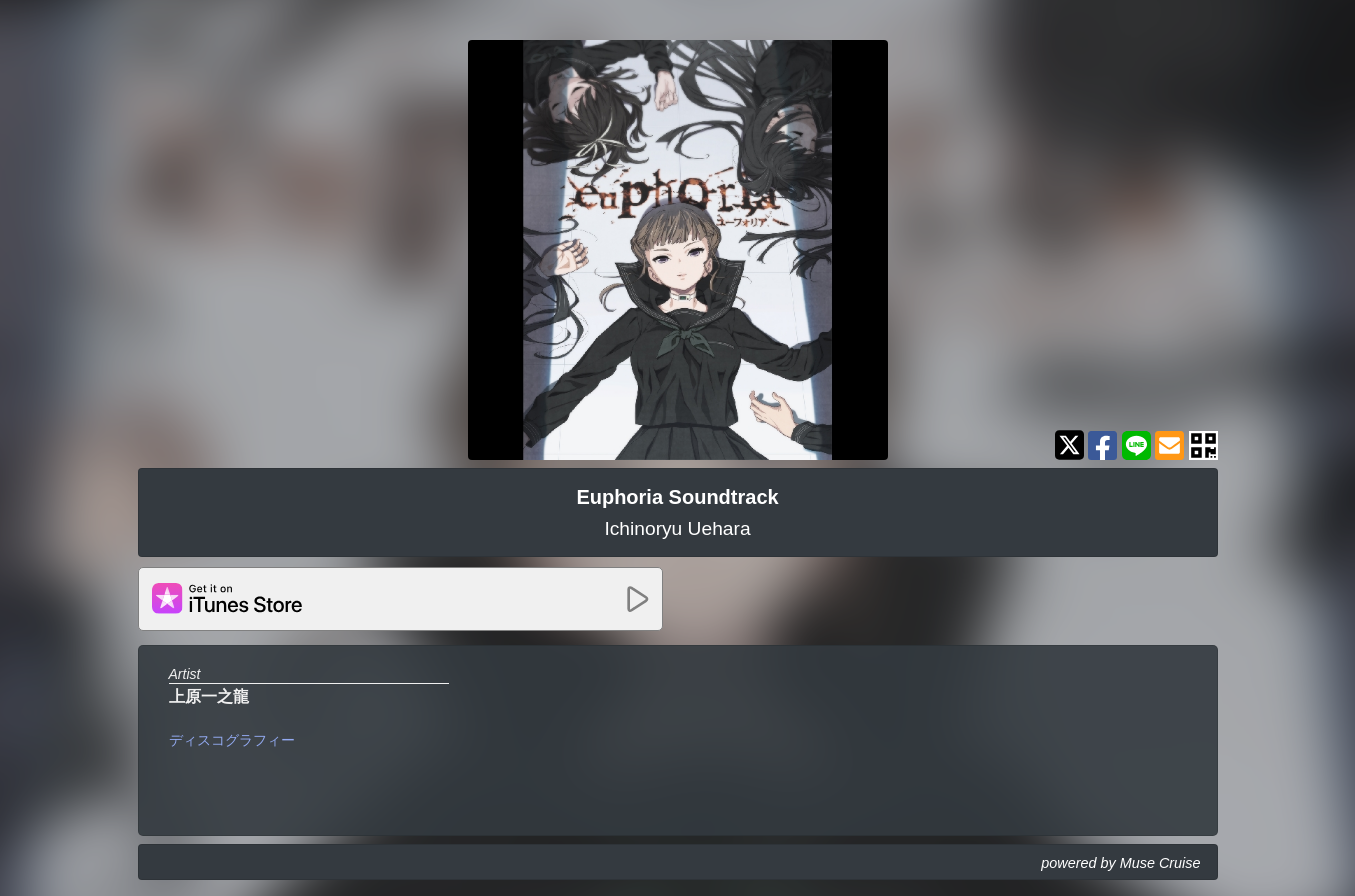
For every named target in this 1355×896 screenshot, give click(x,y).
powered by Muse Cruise (1120, 863)
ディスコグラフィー (232, 740)
